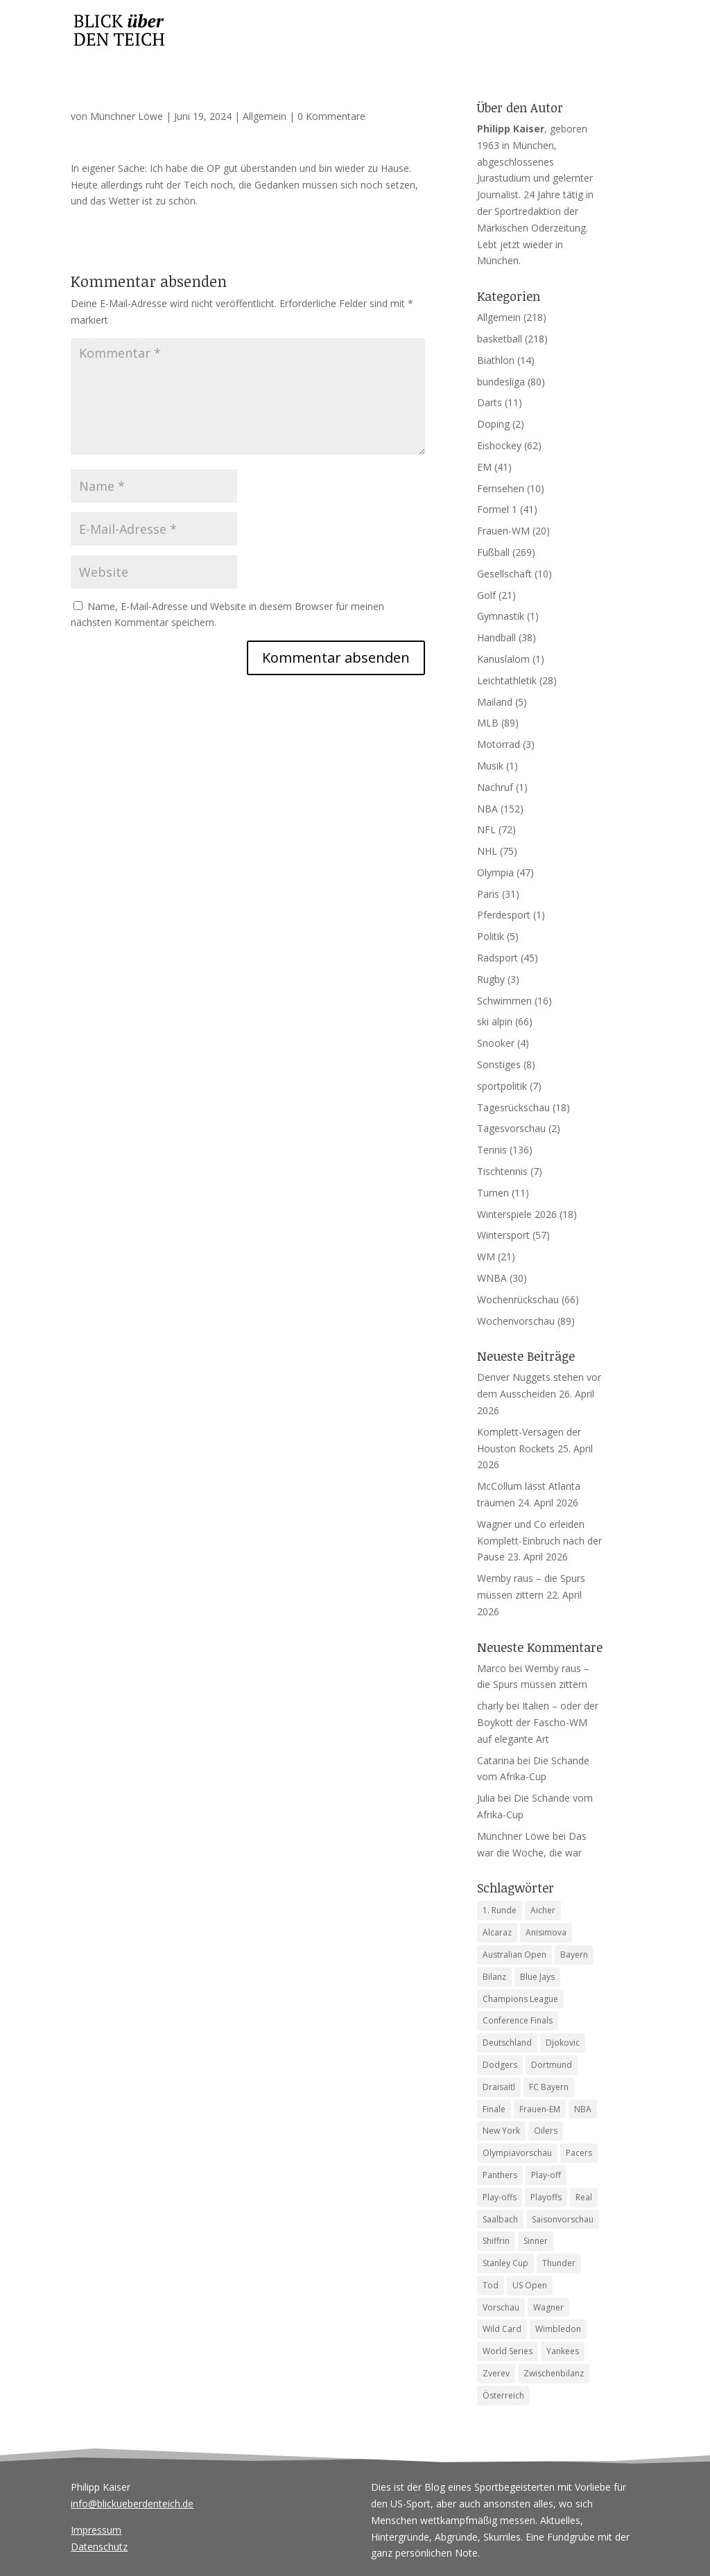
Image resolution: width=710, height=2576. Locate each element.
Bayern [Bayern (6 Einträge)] (574, 1954)
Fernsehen (500, 488)
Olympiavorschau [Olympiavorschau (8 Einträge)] (517, 2153)
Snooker (495, 1043)
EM (484, 466)
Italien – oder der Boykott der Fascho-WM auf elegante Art (537, 1722)
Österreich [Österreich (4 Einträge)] (503, 2395)
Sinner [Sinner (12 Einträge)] (535, 2241)
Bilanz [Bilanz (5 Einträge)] (494, 1977)
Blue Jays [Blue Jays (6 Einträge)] (537, 1977)
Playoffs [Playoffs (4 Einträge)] (546, 2197)
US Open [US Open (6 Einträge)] (529, 2285)
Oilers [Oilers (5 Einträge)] (545, 2130)
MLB (488, 722)
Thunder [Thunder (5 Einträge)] (558, 2263)
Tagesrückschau (513, 1107)
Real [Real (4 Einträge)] (583, 2197)
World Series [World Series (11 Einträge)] (507, 2351)
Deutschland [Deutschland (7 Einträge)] (507, 2042)
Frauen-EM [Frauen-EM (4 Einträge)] (539, 2109)
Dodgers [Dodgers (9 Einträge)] (500, 2065)
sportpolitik (502, 1086)
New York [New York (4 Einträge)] (501, 2130)
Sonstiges (499, 1064)
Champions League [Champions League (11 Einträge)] (520, 1999)
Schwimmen (504, 1000)
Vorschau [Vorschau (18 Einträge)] (501, 2307)
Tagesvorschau (511, 1128)
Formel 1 (497, 509)
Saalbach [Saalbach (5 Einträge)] (500, 2219)
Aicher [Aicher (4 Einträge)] (542, 1910)
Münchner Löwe (126, 116)
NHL (487, 851)
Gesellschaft (504, 573)
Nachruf (495, 787)
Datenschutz (99, 2546)
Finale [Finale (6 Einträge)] (494, 2109)
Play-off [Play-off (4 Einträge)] (546, 2175)
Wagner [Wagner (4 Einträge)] (548, 2307)
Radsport (497, 957)
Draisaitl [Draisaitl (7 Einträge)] (499, 2087)
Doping (493, 423)
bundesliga (501, 381)
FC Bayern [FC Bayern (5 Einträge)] (549, 2087)
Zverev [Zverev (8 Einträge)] (496, 2373)
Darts (489, 402)
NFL (486, 829)
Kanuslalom (503, 658)
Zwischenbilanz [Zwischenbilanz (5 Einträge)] (553, 2373)
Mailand (494, 701)
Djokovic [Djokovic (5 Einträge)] (563, 2042)
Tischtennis (502, 1171)
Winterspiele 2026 (517, 1214)
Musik (490, 765)
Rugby (491, 979)
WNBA (492, 1278)
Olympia (495, 872)
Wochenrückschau (518, 1299)
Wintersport (503, 1235)
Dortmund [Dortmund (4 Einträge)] (551, 2065)
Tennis (492, 1149)
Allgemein (264, 116)
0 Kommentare (331, 116)
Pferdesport (503, 914)
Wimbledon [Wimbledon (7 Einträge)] (558, 2329)
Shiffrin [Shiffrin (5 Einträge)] (496, 2241)
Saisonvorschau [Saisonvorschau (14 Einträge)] (563, 2219)
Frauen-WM (503, 530)
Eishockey (499, 445)
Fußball (493, 552)
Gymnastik (500, 616)
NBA (487, 808)
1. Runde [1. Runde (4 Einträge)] (500, 1910)
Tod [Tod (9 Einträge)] (491, 2285)
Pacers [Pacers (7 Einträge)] (579, 2153)
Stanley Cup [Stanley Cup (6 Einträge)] (505, 2263)
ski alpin (494, 1021)
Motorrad (498, 744)
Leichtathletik (507, 680)
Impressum (96, 2529)
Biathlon (495, 360)
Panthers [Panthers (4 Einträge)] (500, 2175)
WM (486, 1256)
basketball (499, 338)
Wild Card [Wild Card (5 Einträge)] (502, 2329)
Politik (490, 936)
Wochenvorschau (516, 1321)
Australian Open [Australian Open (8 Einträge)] (514, 1954)
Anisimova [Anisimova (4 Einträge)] (546, 1932)
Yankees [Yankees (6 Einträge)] (562, 2351)
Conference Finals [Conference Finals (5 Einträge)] (518, 2020)
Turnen (493, 1192)
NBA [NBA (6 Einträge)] (582, 2109)
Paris (488, 893)
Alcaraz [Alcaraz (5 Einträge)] (497, 1932)
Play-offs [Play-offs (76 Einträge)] (500, 2197)
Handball (496, 637)
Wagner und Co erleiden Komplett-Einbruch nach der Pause (539, 1540)
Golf (486, 595)
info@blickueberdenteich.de (132, 2503)
